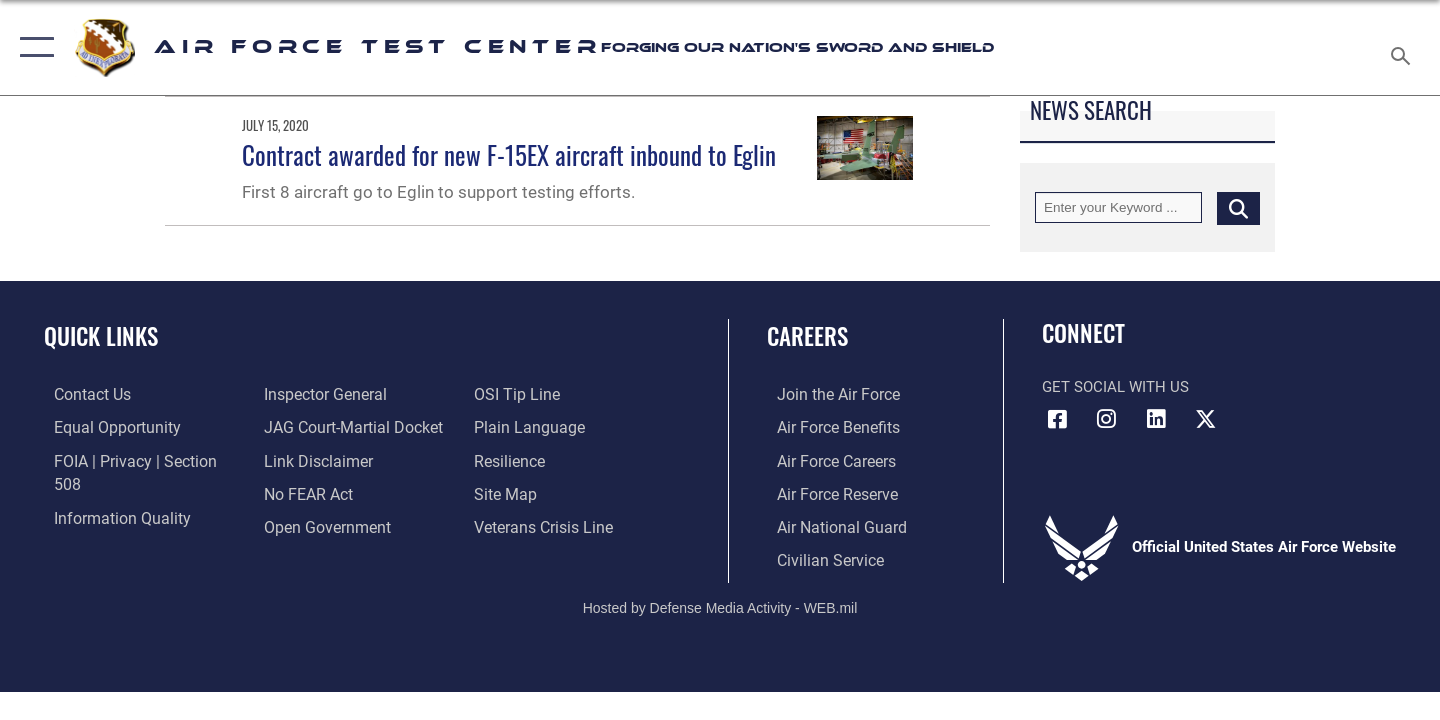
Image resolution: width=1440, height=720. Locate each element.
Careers (807, 336)
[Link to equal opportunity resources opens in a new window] (103, 427)
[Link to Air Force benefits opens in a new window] (826, 427)
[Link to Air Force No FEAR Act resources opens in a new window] (304, 459)
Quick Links (101, 336)
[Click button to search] (1238, 207)
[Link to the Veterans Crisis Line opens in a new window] (544, 492)
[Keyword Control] (1118, 207)
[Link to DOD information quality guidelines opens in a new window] (108, 492)
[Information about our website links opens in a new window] (313, 427)
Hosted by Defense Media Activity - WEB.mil (720, 604)
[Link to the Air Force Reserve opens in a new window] (826, 492)
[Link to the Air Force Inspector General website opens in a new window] (103, 525)
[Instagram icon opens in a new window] (1107, 419)
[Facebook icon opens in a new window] (1057, 419)
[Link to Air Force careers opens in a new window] (825, 459)
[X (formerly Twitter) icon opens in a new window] (1205, 419)
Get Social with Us (1115, 387)
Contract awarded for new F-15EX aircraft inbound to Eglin (509, 154)
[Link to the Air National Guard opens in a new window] (828, 525)
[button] (32, 47)
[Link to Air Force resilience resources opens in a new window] (511, 427)
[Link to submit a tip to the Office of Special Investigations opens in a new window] (301, 525)
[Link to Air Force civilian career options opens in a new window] (818, 558)
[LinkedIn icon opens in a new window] (1156, 419)
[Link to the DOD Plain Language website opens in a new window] (527, 394)
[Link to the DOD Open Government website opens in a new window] (320, 492)
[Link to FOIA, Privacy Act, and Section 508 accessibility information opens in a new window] (135, 459)
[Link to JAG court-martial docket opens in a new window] (347, 394)
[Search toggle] (1403, 47)
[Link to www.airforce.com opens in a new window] (826, 394)
